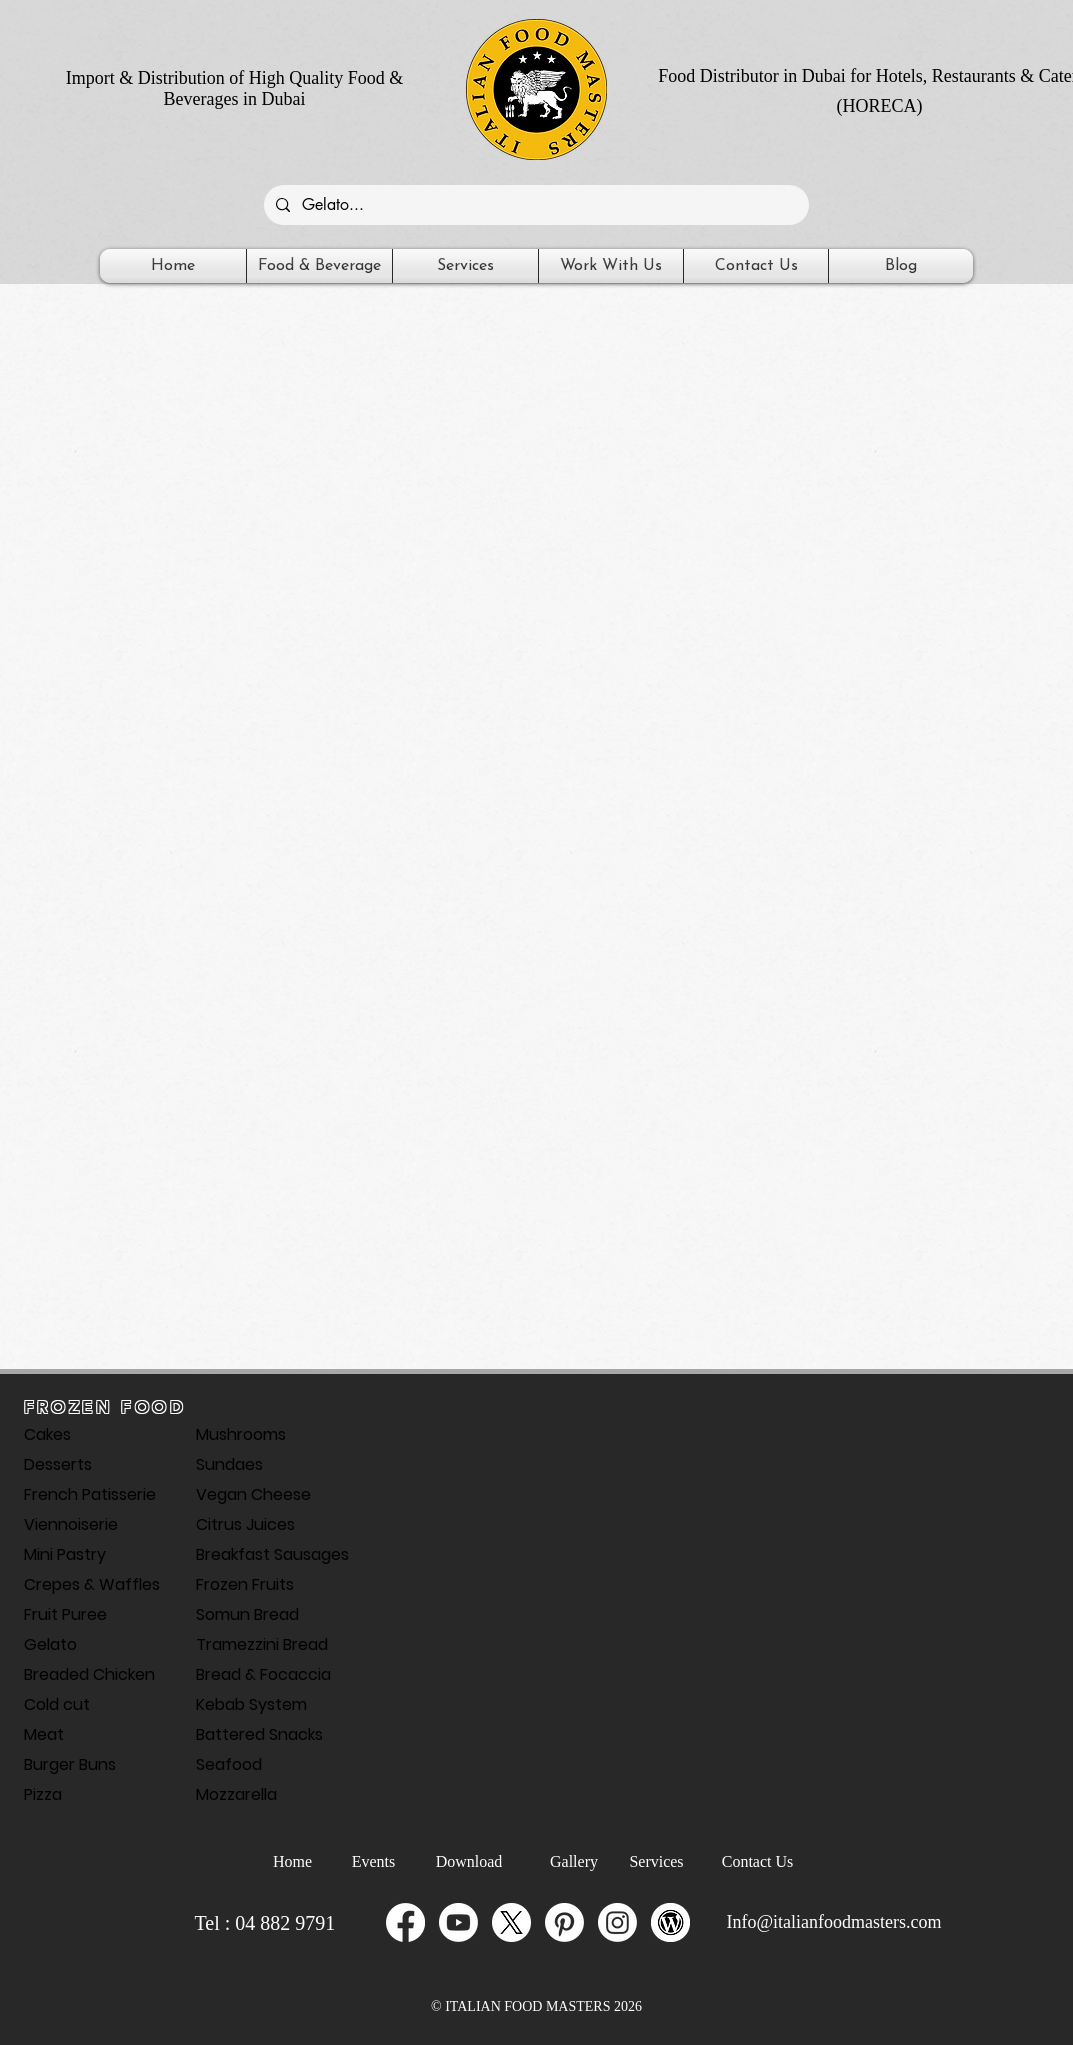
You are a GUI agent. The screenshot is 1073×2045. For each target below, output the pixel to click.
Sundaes (229, 1464)
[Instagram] (617, 1922)
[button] (319, 266)
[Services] (657, 1862)
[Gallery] (574, 1862)
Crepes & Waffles (92, 1584)
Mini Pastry (65, 1554)
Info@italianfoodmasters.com (834, 1922)
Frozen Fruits (245, 1584)
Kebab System (251, 1704)
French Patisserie (90, 1494)
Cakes (47, 1434)
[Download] (469, 1862)
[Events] (374, 1862)
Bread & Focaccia (263, 1674)
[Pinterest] (564, 1922)
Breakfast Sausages (266, 1554)
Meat (44, 1734)
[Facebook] (405, 1922)
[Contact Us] (758, 1862)
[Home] (293, 1862)
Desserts (58, 1464)
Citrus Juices (245, 1524)
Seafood (229, 1764)
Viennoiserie (71, 1524)
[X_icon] (511, 1922)
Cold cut (57, 1704)
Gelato (50, 1644)
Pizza (43, 1794)
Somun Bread (247, 1614)
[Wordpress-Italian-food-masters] (670, 1922)
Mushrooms (241, 1434)
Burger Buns (70, 1764)
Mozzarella (236, 1794)
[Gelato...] (534, 205)
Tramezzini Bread (262, 1644)
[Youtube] (458, 1922)
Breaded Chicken (89, 1674)
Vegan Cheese (253, 1494)
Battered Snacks (259, 1734)
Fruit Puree (65, 1614)
